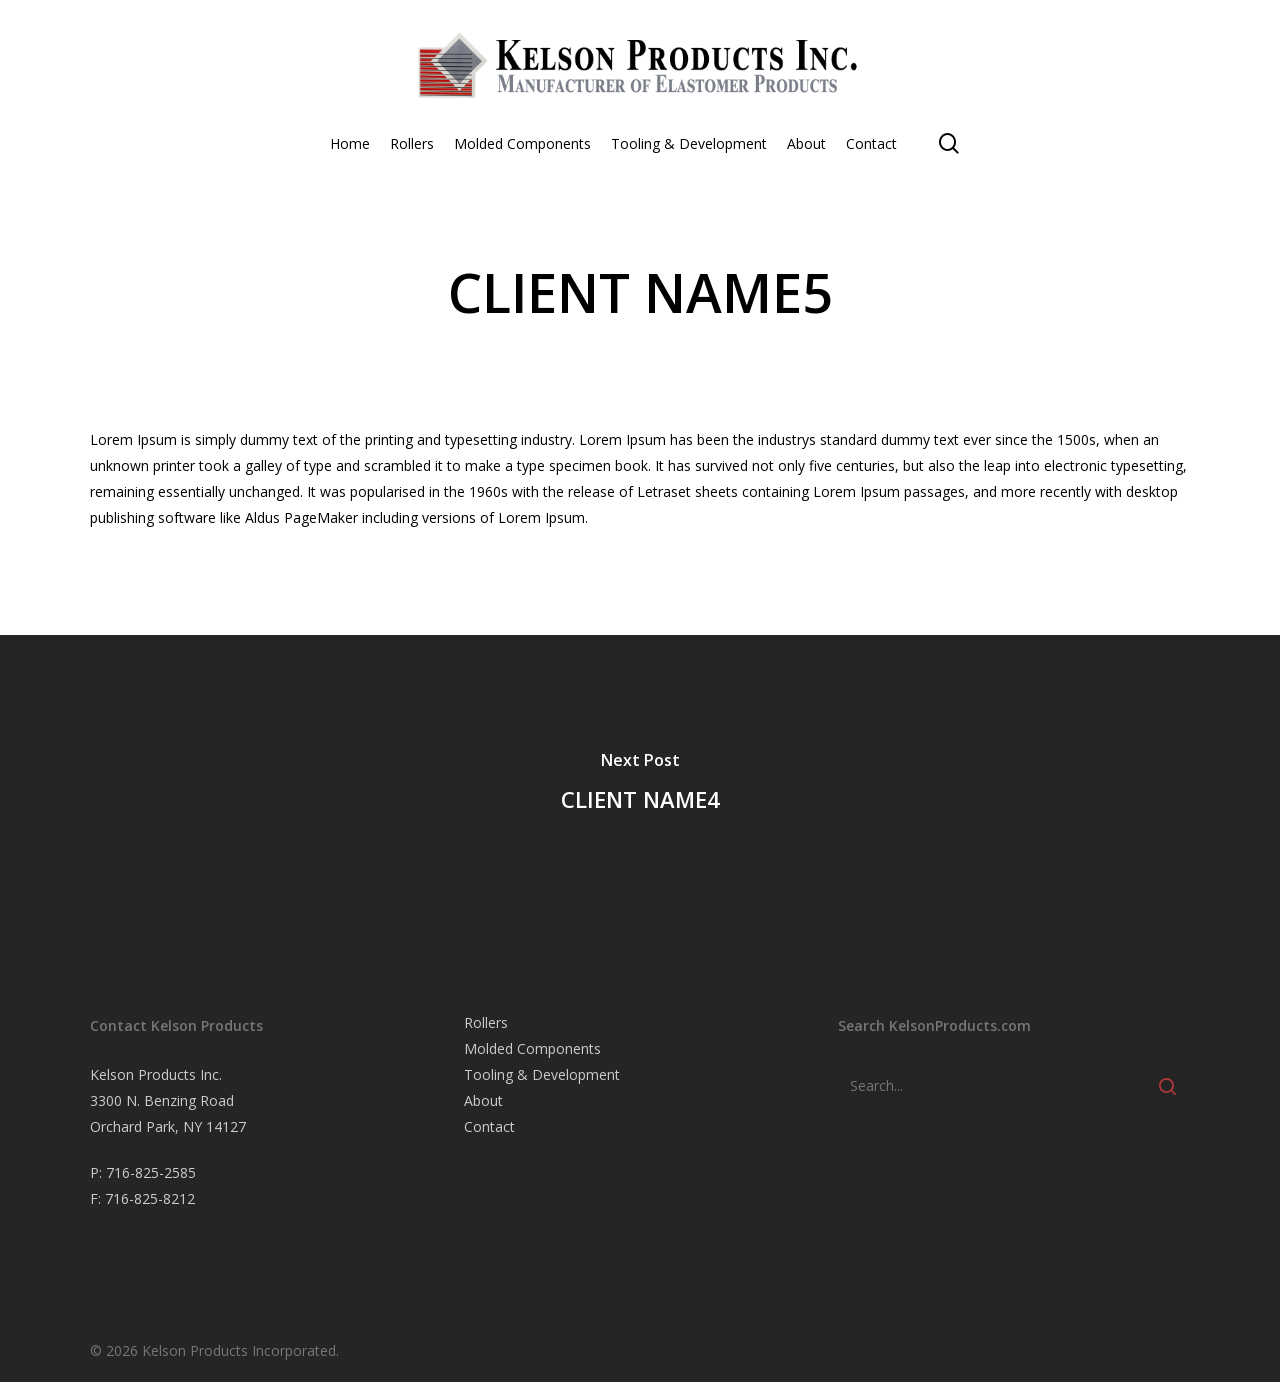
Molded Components (532, 1048)
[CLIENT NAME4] (640, 785)
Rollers (486, 1022)
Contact (489, 1126)
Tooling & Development (542, 1074)
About (483, 1100)
